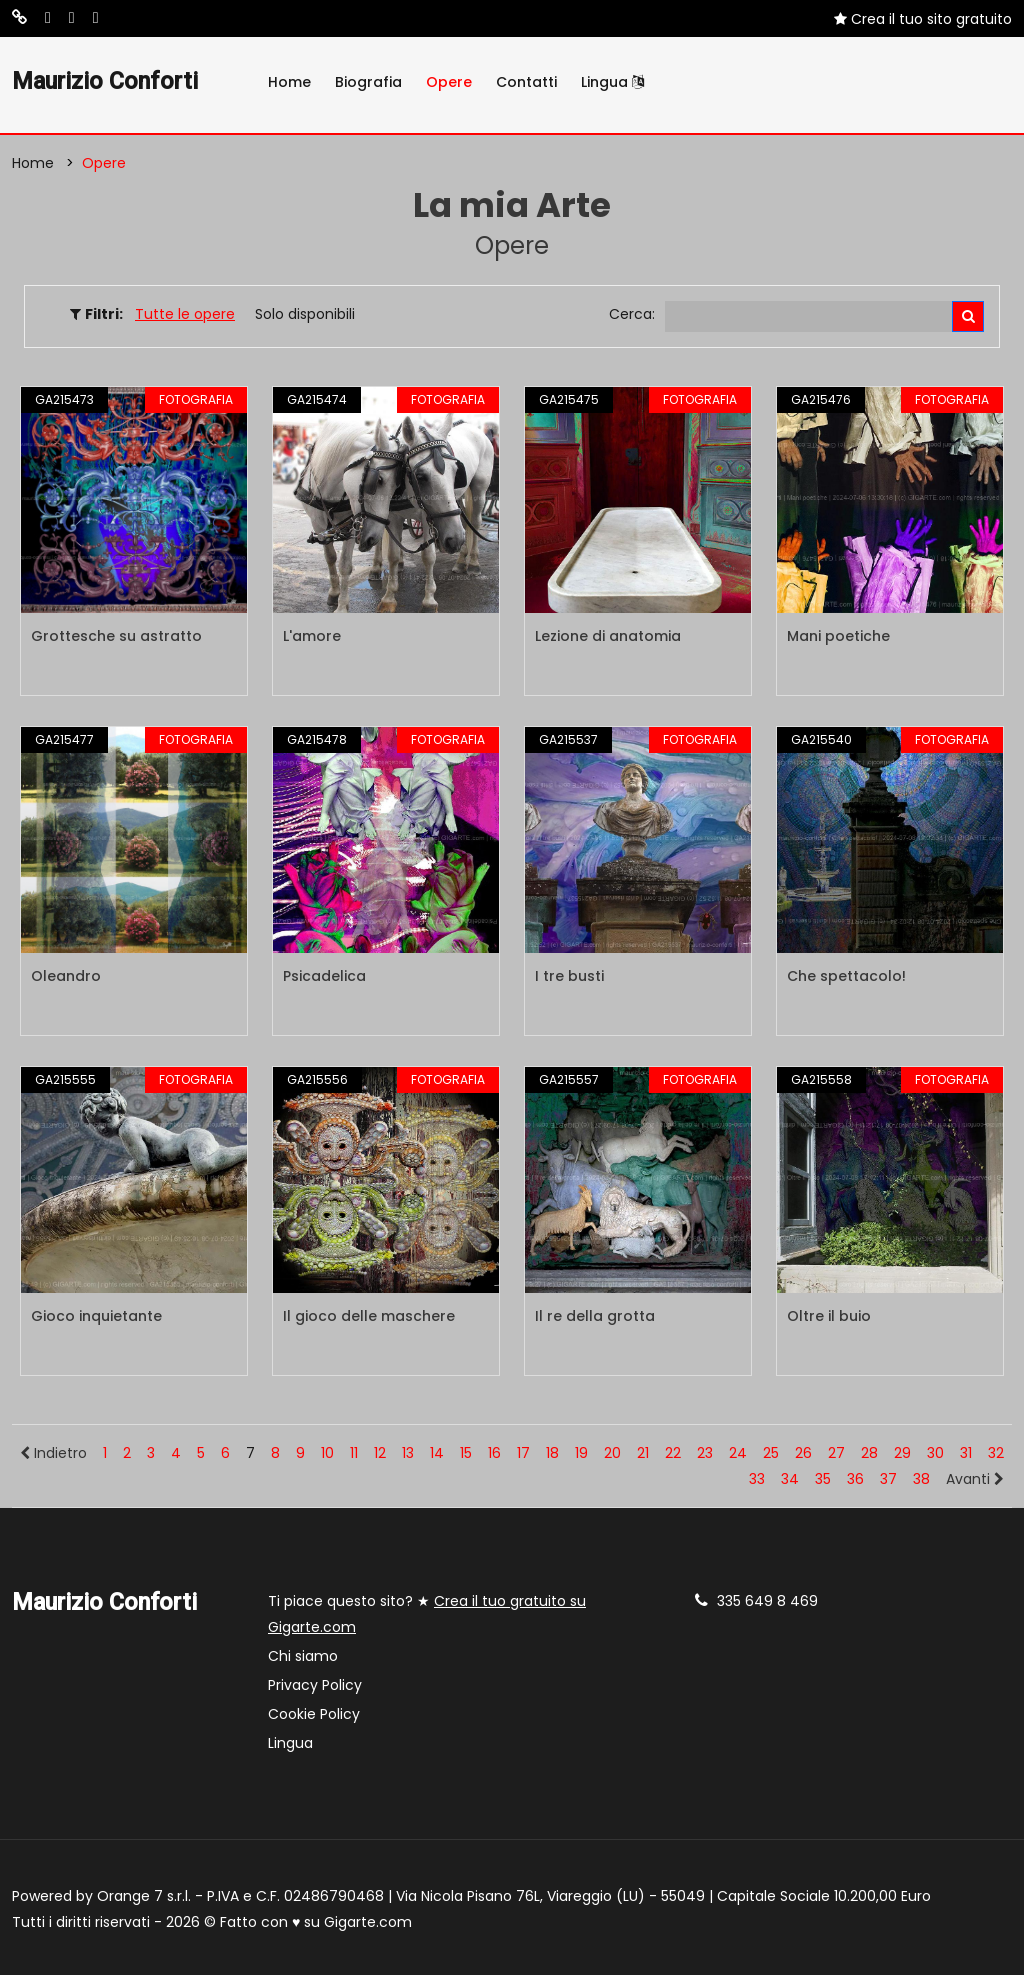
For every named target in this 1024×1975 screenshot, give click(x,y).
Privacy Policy (315, 1685)
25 (771, 1453)
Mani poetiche (838, 636)
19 (581, 1453)
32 (996, 1453)
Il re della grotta (595, 1316)
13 (408, 1453)
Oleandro (66, 976)
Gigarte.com (368, 1922)
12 (380, 1453)
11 (354, 1453)
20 (612, 1453)
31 (966, 1453)
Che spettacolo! (846, 976)
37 (888, 1479)
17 (523, 1453)
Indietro (53, 1453)
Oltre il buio (829, 1316)
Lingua (612, 82)
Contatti (526, 82)
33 (757, 1479)
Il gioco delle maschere (369, 1316)
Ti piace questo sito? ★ (427, 1614)
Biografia (368, 82)
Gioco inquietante (96, 1316)
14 (437, 1453)
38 (921, 1479)
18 (552, 1453)
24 (738, 1453)
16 (494, 1453)
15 (466, 1453)
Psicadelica (324, 976)
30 (935, 1453)
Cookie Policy (314, 1714)
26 (803, 1453)
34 (790, 1479)
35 (823, 1479)
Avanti (975, 1479)
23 (705, 1453)
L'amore (312, 636)
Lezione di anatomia (608, 636)
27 (836, 1453)
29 (902, 1453)
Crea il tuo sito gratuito (923, 19)
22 (673, 1453)
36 (855, 1479)
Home (289, 82)
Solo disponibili (305, 314)
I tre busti (569, 976)
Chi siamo (303, 1656)
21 (643, 1453)
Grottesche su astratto (116, 636)
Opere (449, 82)
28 (869, 1453)
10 (327, 1453)
